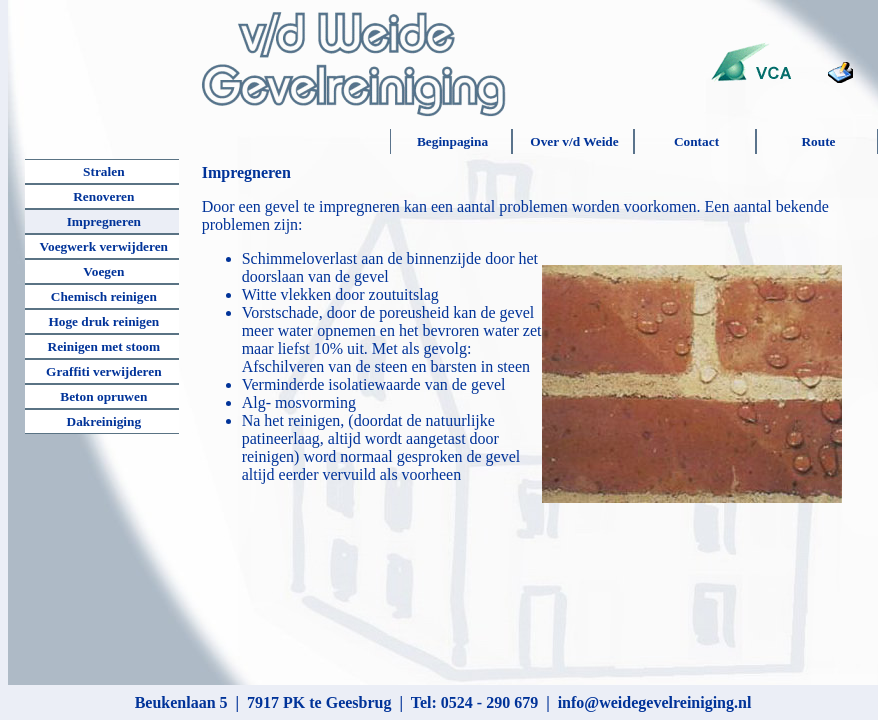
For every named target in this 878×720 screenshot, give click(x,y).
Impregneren (104, 221)
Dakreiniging (104, 421)
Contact (696, 141)
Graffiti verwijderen (104, 371)
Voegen (103, 271)
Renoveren (103, 196)
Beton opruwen (103, 396)
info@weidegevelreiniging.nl (655, 702)
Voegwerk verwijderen (104, 246)
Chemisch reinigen (104, 296)
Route (818, 141)
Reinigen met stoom (104, 346)
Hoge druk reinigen (103, 321)
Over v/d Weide (574, 141)
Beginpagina (452, 141)
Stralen (103, 171)
